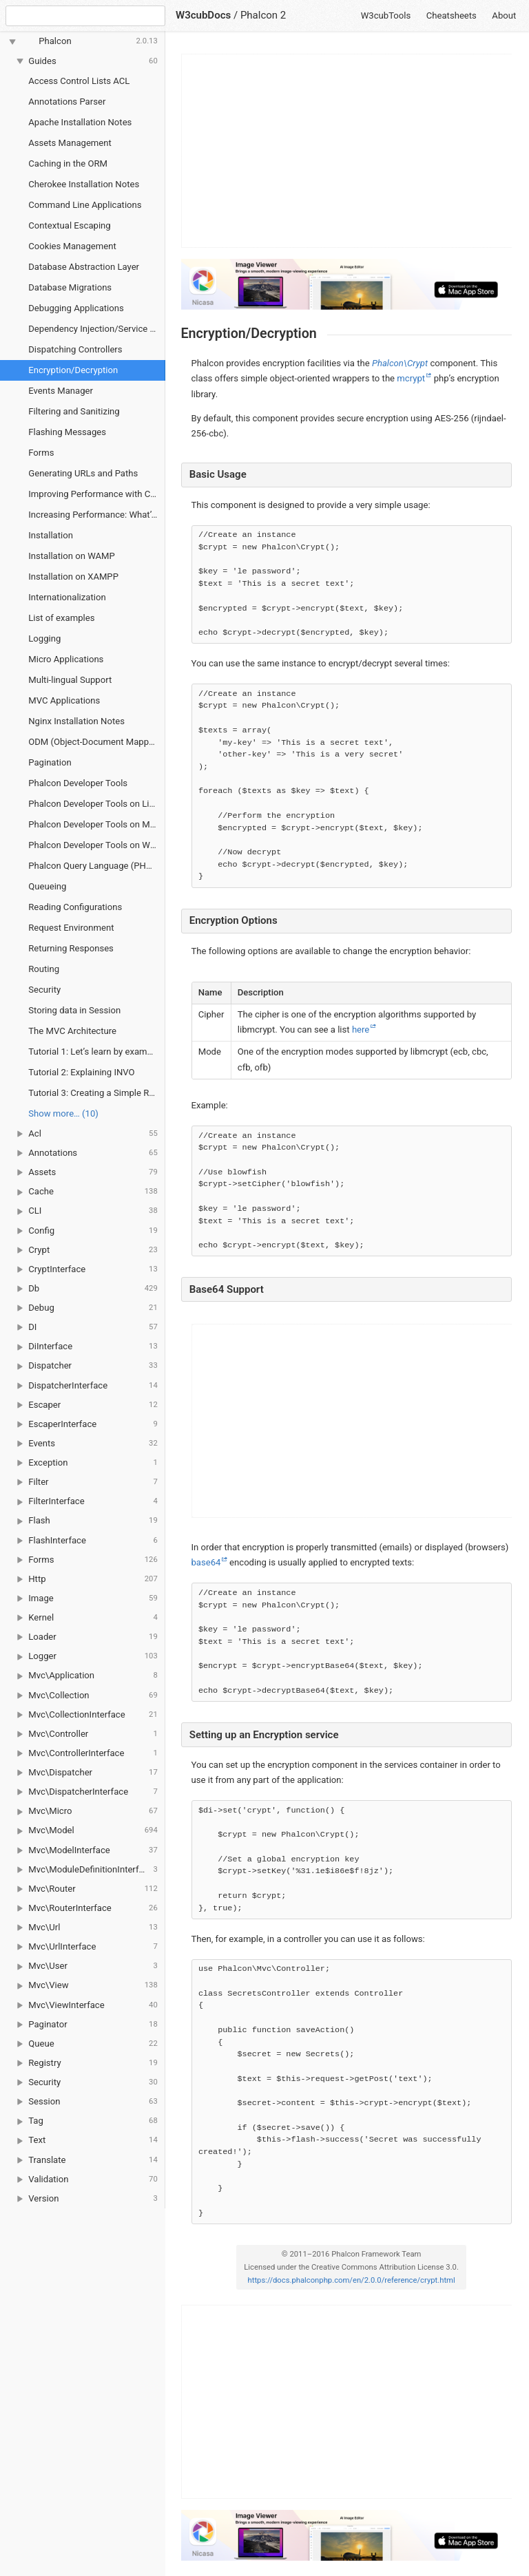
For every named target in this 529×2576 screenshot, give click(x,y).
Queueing (47, 886)
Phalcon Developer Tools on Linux (95, 804)
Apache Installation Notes (80, 122)
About (504, 15)
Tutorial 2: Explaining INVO (81, 1072)
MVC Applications (64, 700)
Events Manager (60, 391)
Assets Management (70, 143)
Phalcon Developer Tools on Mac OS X (96, 824)
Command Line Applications (84, 205)
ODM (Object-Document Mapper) (94, 742)
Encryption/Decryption (73, 370)
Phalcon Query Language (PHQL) (94, 866)
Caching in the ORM (67, 163)
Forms (41, 452)
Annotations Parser (66, 101)
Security (44, 989)
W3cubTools (386, 15)
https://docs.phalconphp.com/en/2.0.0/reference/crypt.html (351, 2280)
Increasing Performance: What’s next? (96, 514)
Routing (43, 969)
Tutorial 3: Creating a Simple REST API (96, 1093)
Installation (50, 535)
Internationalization (66, 597)
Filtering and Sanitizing (73, 411)
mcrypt (411, 378)
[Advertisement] (347, 150)
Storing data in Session (74, 1010)
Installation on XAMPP (73, 576)
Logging (44, 638)
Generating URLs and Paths (83, 473)
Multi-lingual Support (70, 680)
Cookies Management (72, 246)
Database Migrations (70, 287)
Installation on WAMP (71, 556)
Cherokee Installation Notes (83, 184)
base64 (206, 1562)
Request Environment (71, 927)
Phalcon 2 (263, 15)
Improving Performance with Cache (96, 494)
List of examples (61, 618)
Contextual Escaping (69, 225)
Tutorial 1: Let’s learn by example (93, 1051)
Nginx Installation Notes (76, 721)
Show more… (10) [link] (63, 1113)
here (360, 1029)
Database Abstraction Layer (83, 267)
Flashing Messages (67, 432)
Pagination (49, 762)
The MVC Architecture (72, 1031)
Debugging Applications (76, 308)
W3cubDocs (203, 15)
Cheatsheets (451, 15)
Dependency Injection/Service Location (96, 329)
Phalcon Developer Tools (77, 783)
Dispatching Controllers (75, 349)
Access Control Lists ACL (78, 81)
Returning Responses (71, 948)
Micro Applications (65, 659)
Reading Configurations (75, 907)
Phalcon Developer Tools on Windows (96, 845)
